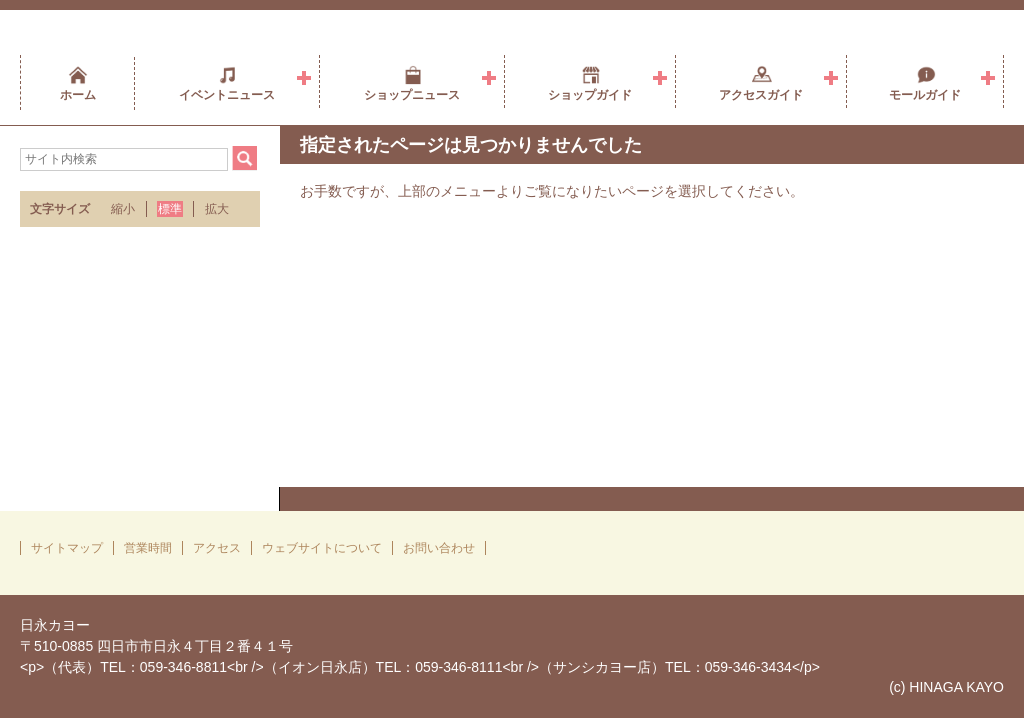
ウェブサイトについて (322, 548)
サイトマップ (67, 548)
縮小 (123, 209)
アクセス (217, 548)
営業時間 (148, 548)
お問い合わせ (439, 548)
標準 (170, 209)
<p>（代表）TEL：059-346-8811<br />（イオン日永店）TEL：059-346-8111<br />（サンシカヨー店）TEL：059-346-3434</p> (420, 667)
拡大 (217, 209)
